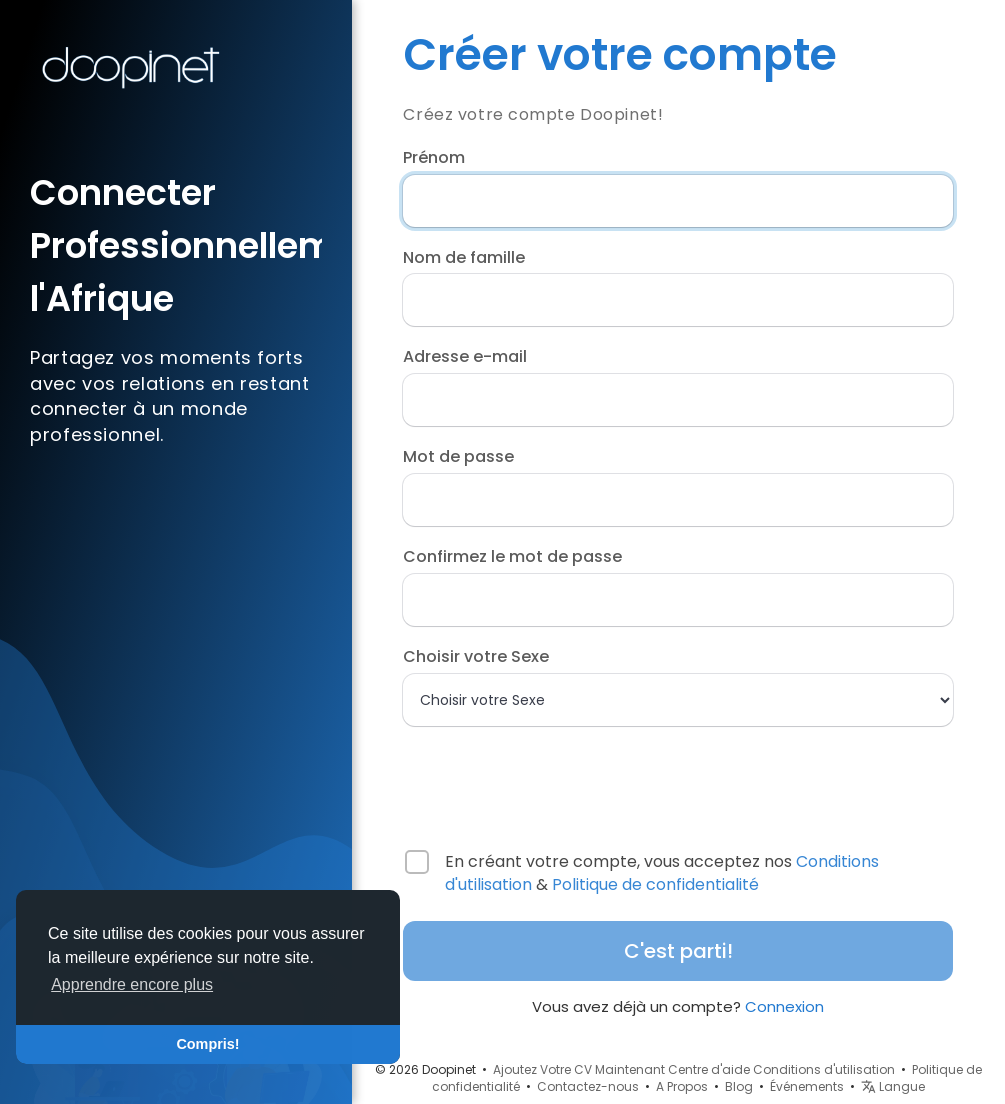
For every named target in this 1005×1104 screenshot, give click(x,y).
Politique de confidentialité (655, 884)
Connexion (784, 1006)
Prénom (434, 158)
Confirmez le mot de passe (512, 557)
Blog (739, 1086)
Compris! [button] (207, 1044)
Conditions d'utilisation (824, 1069)
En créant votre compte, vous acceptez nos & (662, 873)
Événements (807, 1086)
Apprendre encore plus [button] (132, 984)
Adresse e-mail (465, 357)
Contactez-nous (588, 1086)
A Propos (682, 1086)
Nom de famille (464, 258)
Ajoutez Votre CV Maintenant (579, 1069)
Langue (893, 1086)
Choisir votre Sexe (476, 657)
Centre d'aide (709, 1069)
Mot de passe (458, 457)
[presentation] (532, 779)
